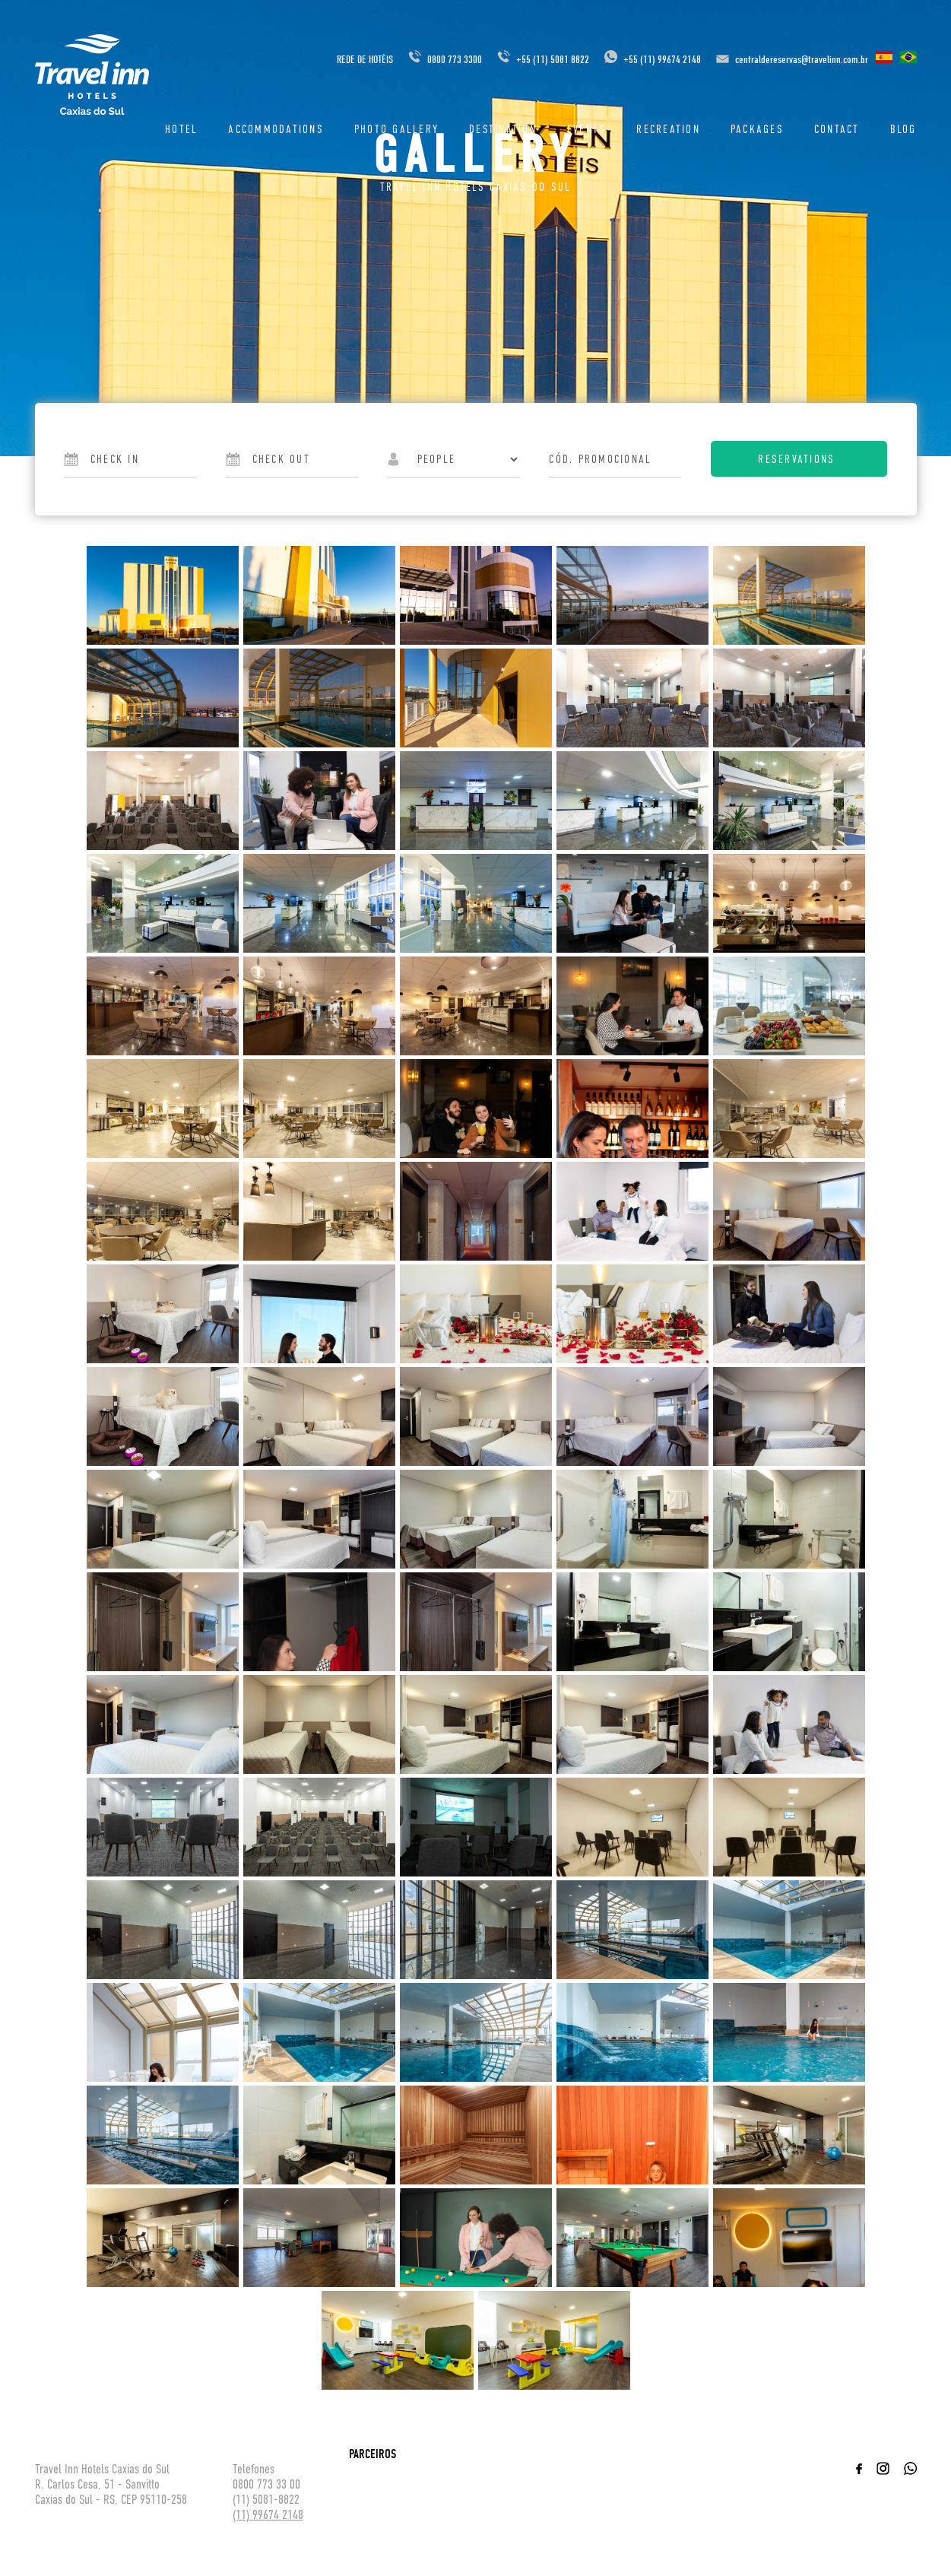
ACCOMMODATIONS (276, 128)
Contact (837, 128)
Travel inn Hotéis (92, 74)
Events (587, 128)
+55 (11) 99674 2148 (652, 59)
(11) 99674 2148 (268, 2515)
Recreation (668, 128)
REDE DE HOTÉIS (365, 59)
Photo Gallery (396, 128)
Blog (903, 128)
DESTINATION (503, 128)
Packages (757, 128)
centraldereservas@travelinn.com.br (801, 59)
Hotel (181, 128)
